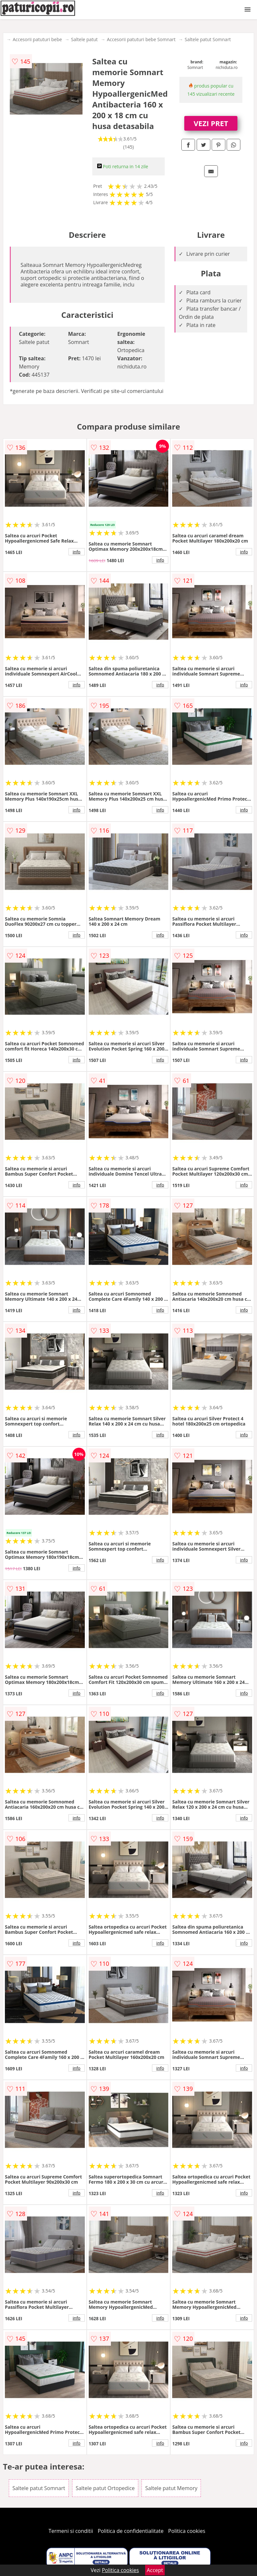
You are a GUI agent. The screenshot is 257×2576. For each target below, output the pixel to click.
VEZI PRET (211, 123)
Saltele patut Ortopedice (105, 2488)
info (77, 552)
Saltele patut (84, 39)
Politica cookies (186, 2531)
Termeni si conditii (71, 2531)
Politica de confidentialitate (131, 2531)
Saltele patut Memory (171, 2488)
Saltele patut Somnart (208, 39)
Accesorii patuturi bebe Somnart (141, 39)
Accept (155, 2570)
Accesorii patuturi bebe (37, 39)
